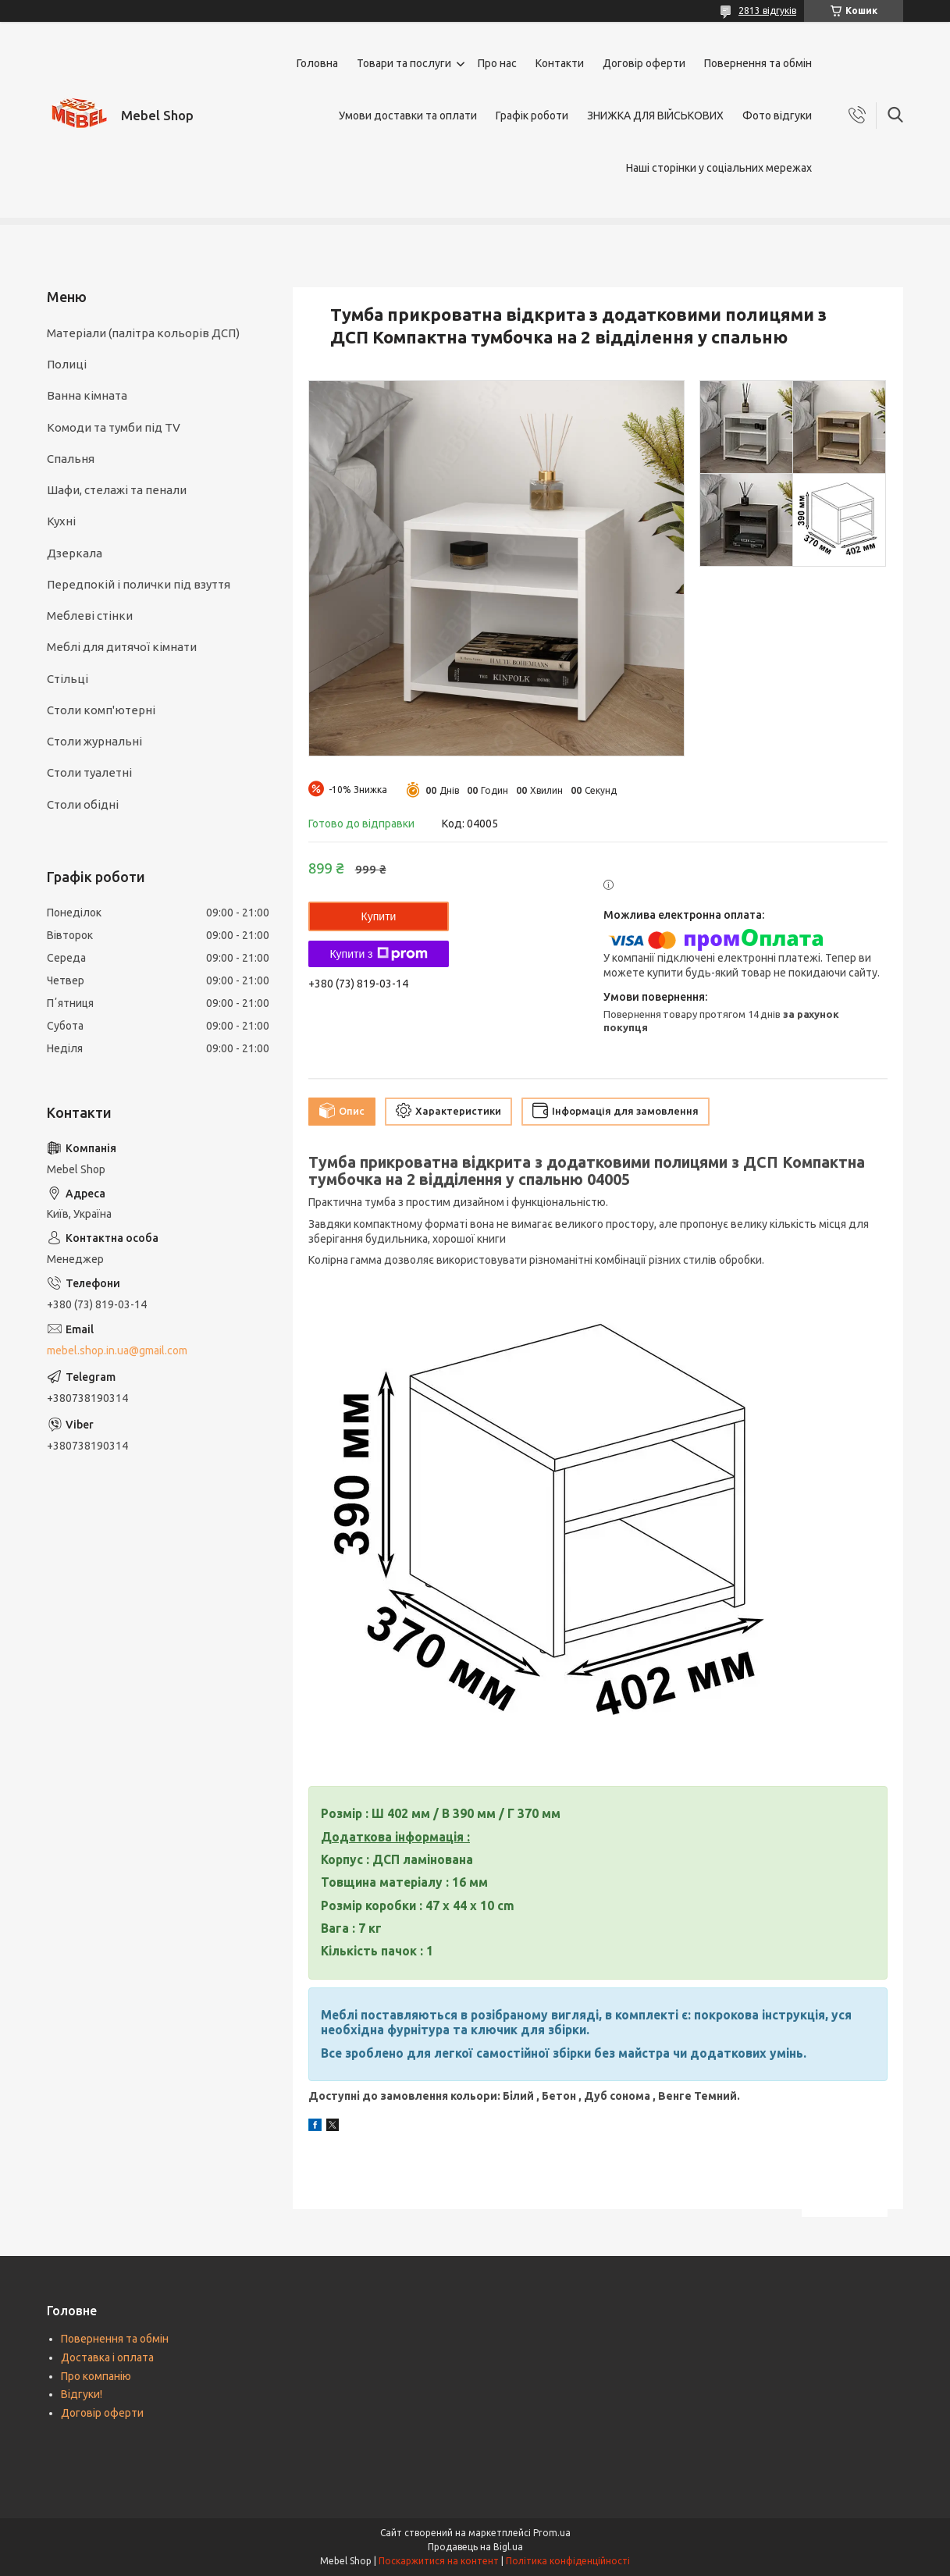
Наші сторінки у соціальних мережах (719, 168)
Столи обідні (83, 804)
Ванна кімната (87, 395)
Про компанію (96, 2376)
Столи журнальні (94, 741)
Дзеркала (74, 553)
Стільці (67, 678)
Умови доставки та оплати (408, 115)
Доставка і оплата (107, 2357)
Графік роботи (532, 115)
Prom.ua (552, 2533)
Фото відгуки (777, 115)
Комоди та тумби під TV (113, 427)
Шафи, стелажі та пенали (117, 489)
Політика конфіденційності (568, 2561)
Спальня (70, 458)
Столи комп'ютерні (101, 710)
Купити (379, 916)
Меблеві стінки (90, 615)
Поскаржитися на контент (439, 2561)
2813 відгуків (767, 10)
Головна (317, 63)
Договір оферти (644, 63)
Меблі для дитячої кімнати (122, 646)
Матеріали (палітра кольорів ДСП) (143, 333)
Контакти (559, 63)
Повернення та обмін (758, 63)
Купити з (378, 954)
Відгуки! (81, 2394)
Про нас (497, 63)
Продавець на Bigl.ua (475, 2547)
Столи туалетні (89, 772)
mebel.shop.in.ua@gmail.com (117, 1350)
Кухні (61, 521)
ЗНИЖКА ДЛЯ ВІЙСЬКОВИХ (655, 115)
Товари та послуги (404, 63)
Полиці (67, 364)
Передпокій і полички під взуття (138, 584)
